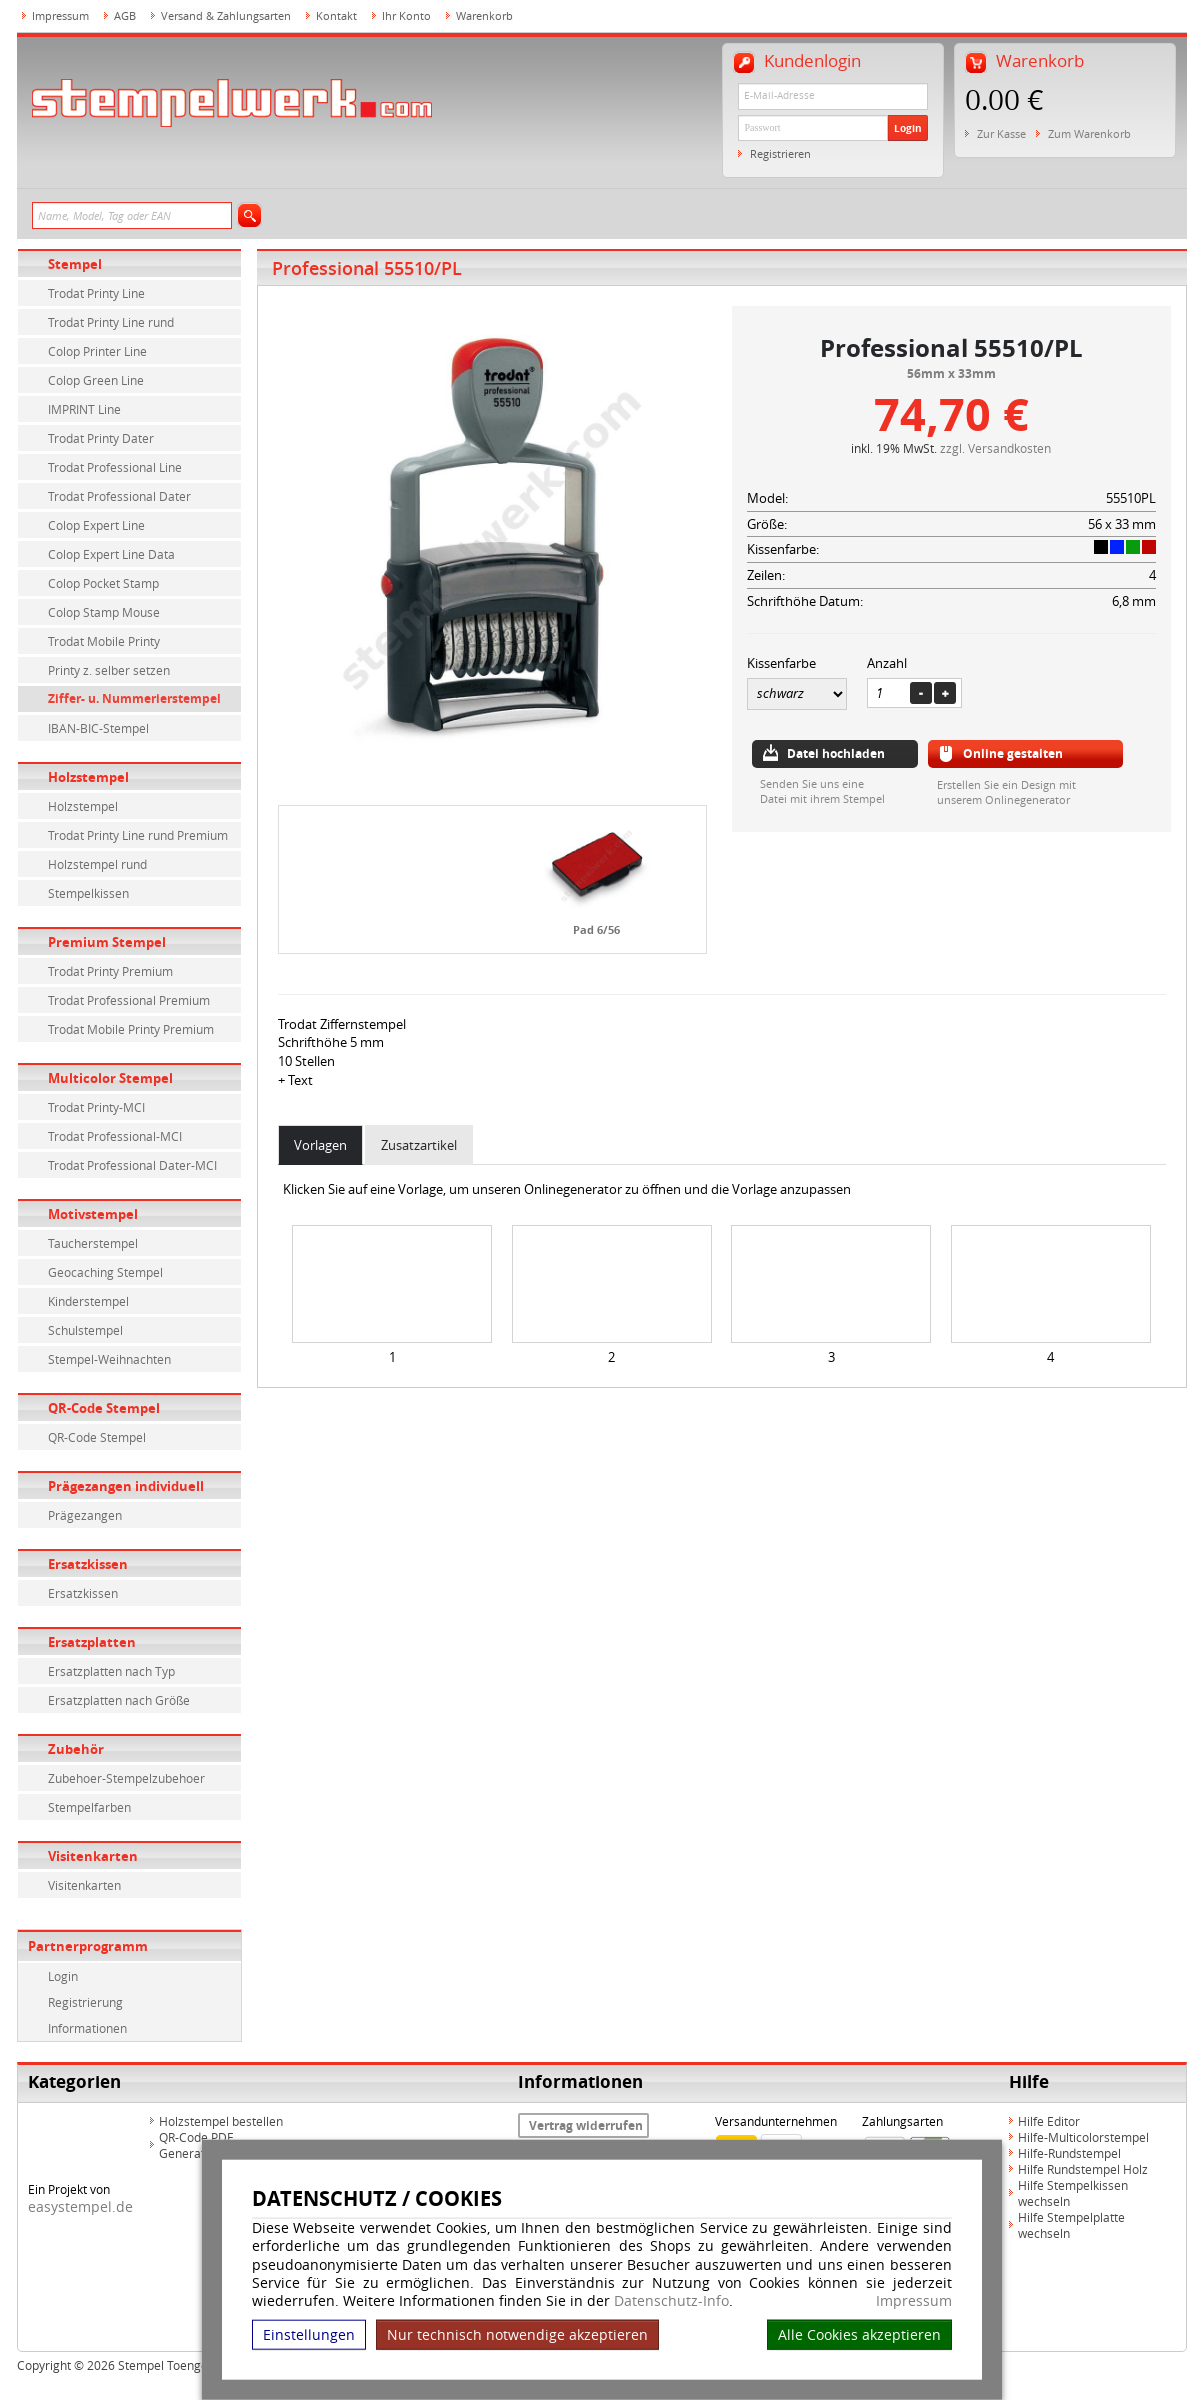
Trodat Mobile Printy (104, 641)
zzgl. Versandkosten (995, 448)
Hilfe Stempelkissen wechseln (1073, 2193)
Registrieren (780, 153)
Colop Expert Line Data (111, 554)
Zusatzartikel (419, 1145)
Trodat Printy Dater (101, 438)
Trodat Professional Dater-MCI (132, 1165)
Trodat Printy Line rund (111, 322)
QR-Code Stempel (104, 1408)
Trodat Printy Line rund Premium (138, 835)
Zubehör (76, 1749)
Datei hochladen (836, 753)
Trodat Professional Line (115, 467)
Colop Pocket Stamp (103, 583)
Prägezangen (85, 1515)
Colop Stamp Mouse (104, 612)
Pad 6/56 (596, 929)
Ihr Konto (406, 15)
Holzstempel (88, 777)
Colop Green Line (96, 380)
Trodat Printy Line (96, 293)
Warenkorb (484, 15)
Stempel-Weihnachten (109, 1359)
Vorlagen (320, 1145)
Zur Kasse (1001, 133)
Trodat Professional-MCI (115, 1136)
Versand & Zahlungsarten (226, 15)
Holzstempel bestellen (221, 2121)
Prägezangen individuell (126, 1486)
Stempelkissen (88, 893)
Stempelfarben (89, 1807)
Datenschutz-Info (671, 2300)
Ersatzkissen (88, 1564)
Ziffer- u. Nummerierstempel (134, 698)
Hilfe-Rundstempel (1069, 2153)
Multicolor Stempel (110, 1078)
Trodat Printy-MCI (96, 1107)
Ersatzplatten (92, 1642)
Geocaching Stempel (105, 1272)
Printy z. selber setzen (109, 670)
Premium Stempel (107, 942)
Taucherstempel (93, 1243)
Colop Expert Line (96, 525)
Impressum (914, 2301)
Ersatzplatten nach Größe (119, 1700)
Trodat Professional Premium (129, 1000)
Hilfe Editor (1049, 2121)
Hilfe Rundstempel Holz (1083, 2169)
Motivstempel (93, 1214)
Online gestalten (1013, 753)
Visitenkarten (93, 1856)
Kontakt (336, 15)
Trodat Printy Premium (110, 971)
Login (908, 128)
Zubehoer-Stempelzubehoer (126, 1778)
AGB (125, 15)
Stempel (75, 264)
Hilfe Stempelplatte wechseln (1071, 2225)
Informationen (87, 2028)
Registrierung (85, 2002)
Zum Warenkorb (1089, 133)
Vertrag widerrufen (586, 2125)
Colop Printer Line (97, 351)
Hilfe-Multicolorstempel (1083, 2137)
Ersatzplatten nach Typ (111, 1671)
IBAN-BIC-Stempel (98, 728)
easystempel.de (80, 2206)
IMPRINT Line (84, 409)
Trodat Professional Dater (119, 496)
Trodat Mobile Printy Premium (131, 1029)
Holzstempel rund (97, 864)
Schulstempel (85, 1330)
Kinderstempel (88, 1301)
